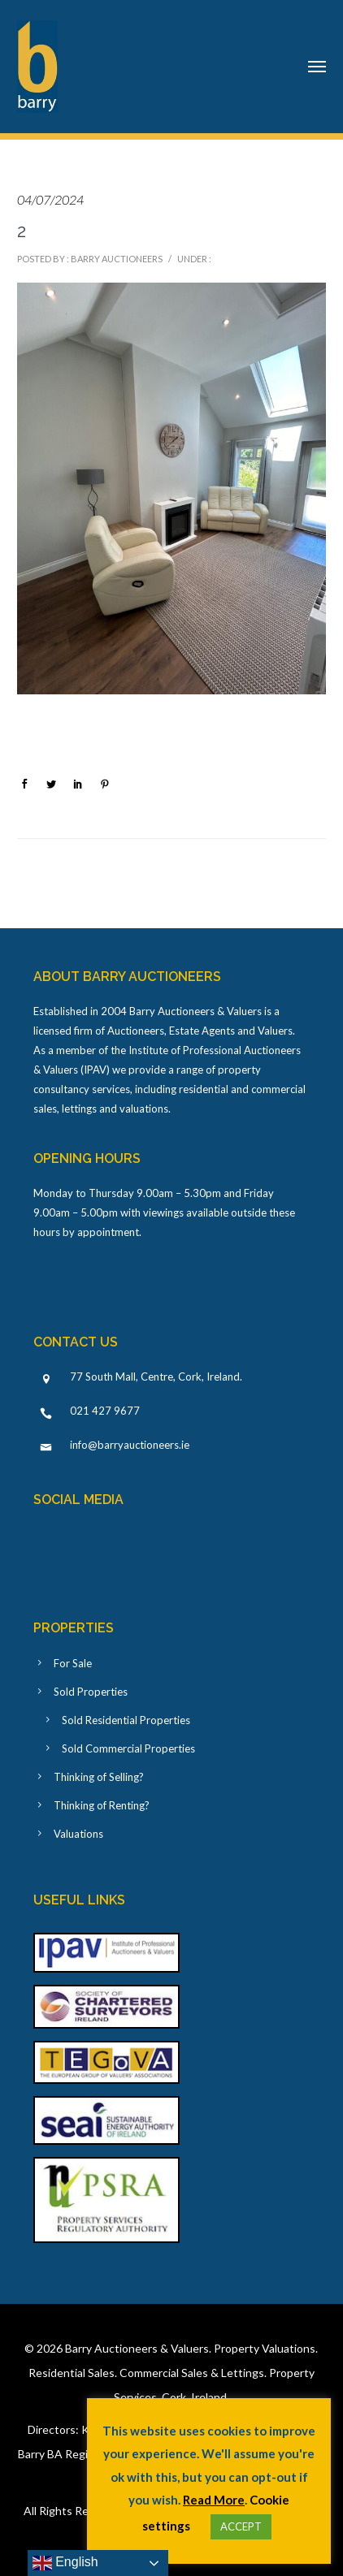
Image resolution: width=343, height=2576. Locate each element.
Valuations (78, 1833)
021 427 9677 (105, 1410)
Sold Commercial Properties (128, 1748)
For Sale (73, 1663)
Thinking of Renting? (102, 1805)
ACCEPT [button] (241, 2526)
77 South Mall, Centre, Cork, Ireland (155, 1376)
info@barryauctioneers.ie (129, 1444)
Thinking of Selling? (99, 1776)
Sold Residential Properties (126, 1720)
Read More (214, 2499)
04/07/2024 (50, 199)
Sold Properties (91, 1691)
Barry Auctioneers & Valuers (137, 2348)
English (65, 2563)
